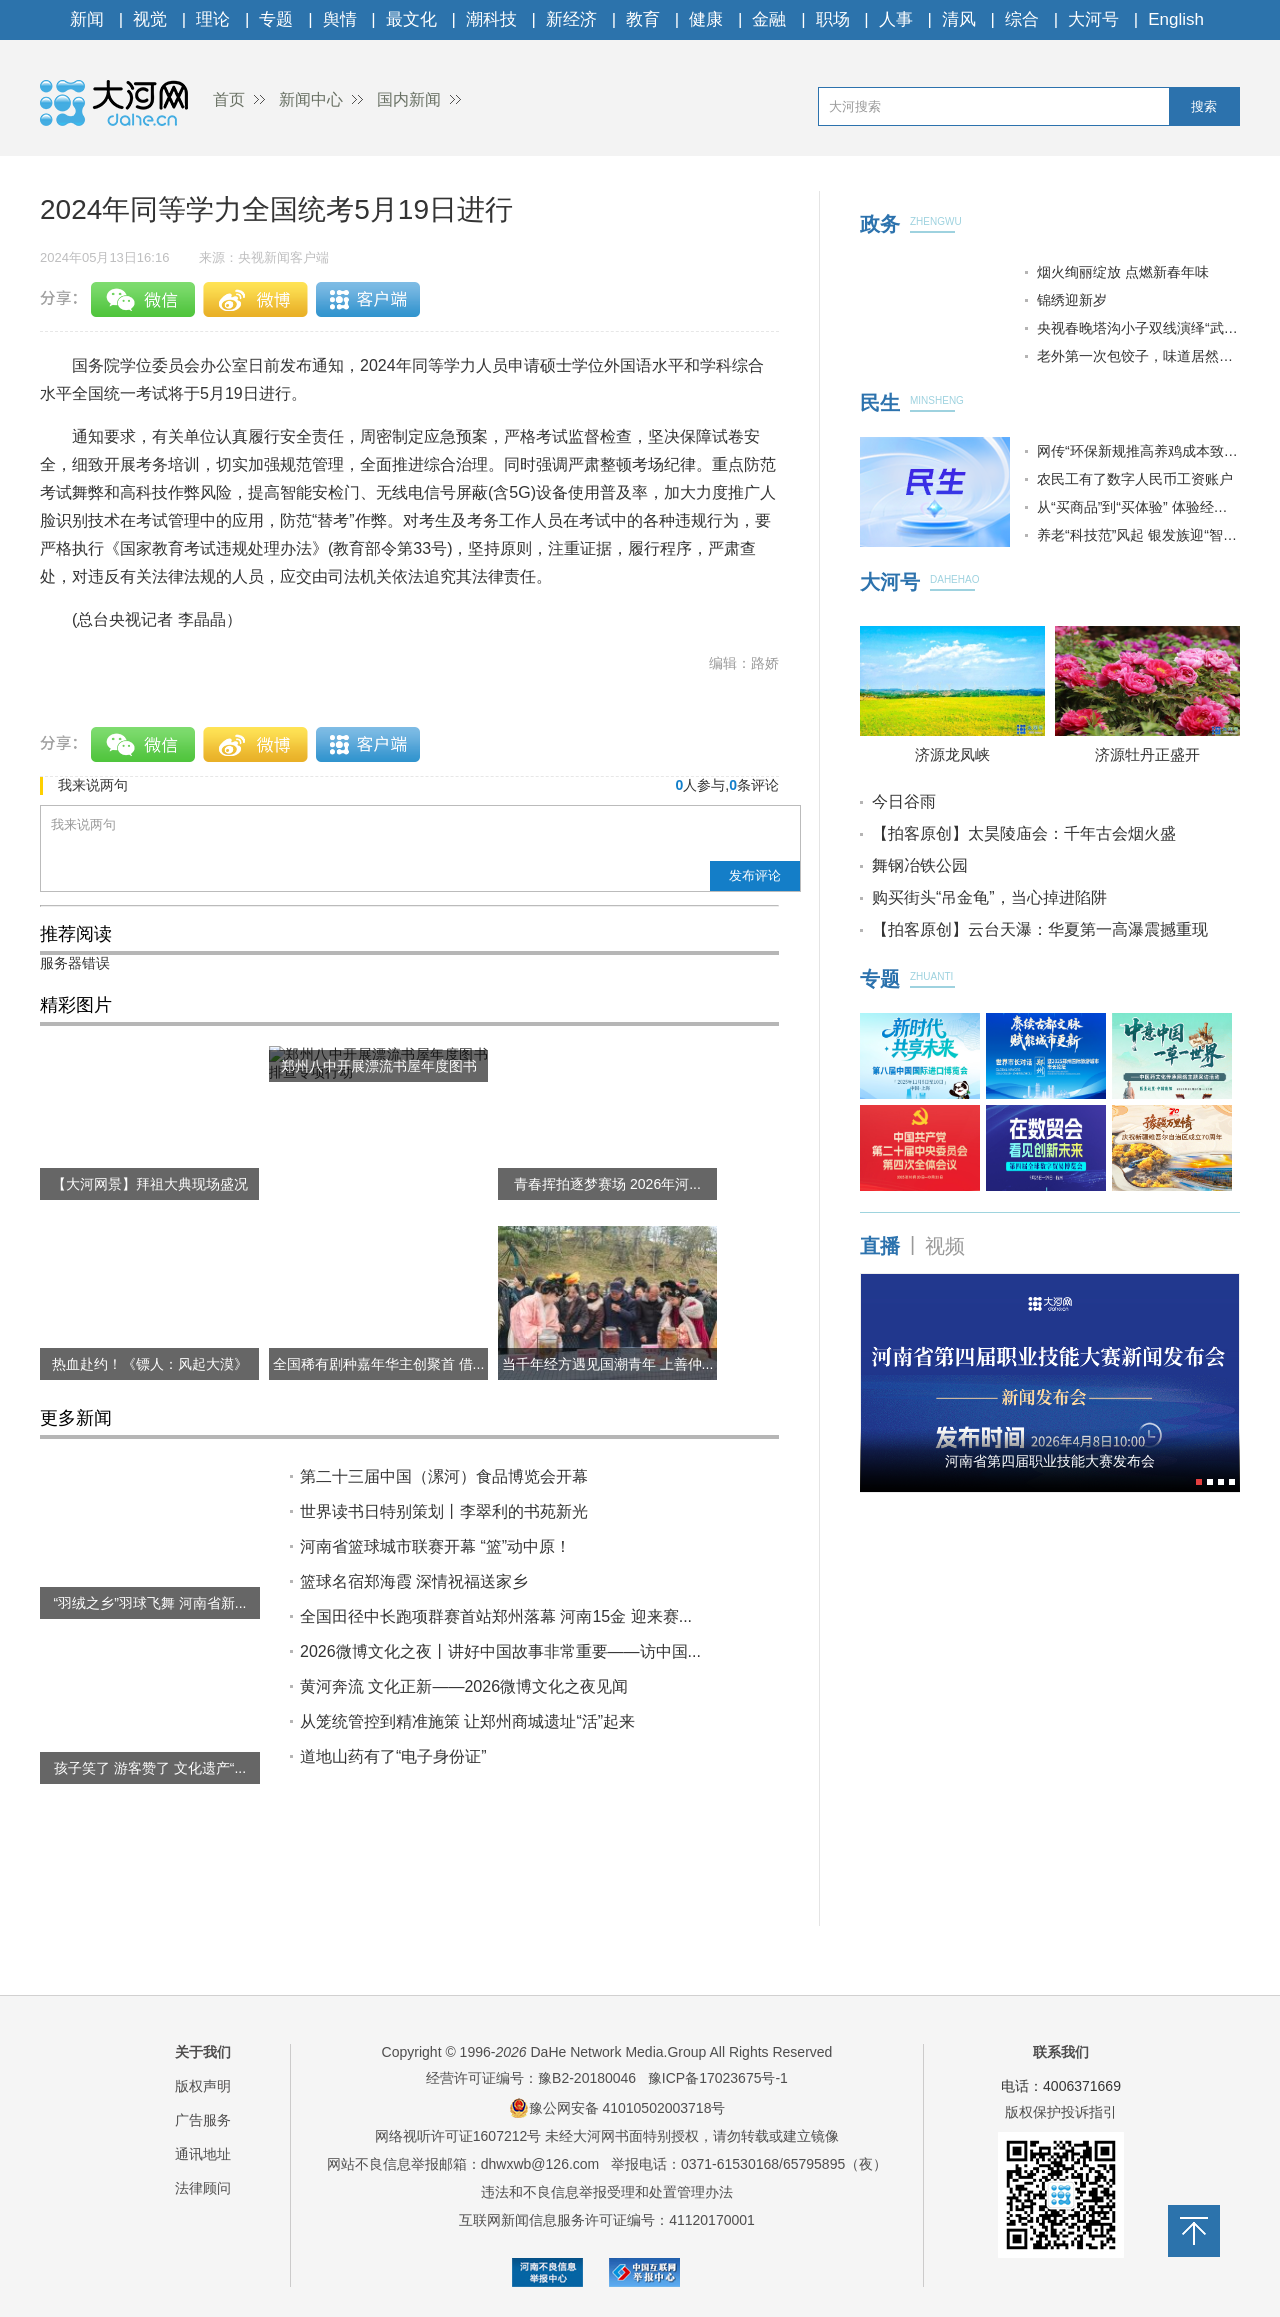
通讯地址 (203, 2154)
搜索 (1204, 106)
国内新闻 (409, 99)
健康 (706, 19)
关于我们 (203, 2052)
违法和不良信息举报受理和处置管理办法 (607, 2192)
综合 (1022, 19)
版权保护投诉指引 (1061, 2112)
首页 (229, 99)
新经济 (571, 19)
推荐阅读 (76, 934)
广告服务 (203, 2120)
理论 (213, 19)
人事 (896, 19)
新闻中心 (311, 99)
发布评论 (755, 875)
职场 (833, 19)
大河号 (1093, 19)
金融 (769, 19)
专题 (276, 19)
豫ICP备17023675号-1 (718, 2078)
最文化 (411, 19)
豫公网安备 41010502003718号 (617, 2108)
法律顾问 (203, 2188)
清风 (959, 19)
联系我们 (1061, 2052)
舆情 (340, 19)
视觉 (150, 19)
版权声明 (203, 2086)
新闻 (87, 19)
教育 (643, 19)
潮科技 (491, 19)
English (1176, 19)
